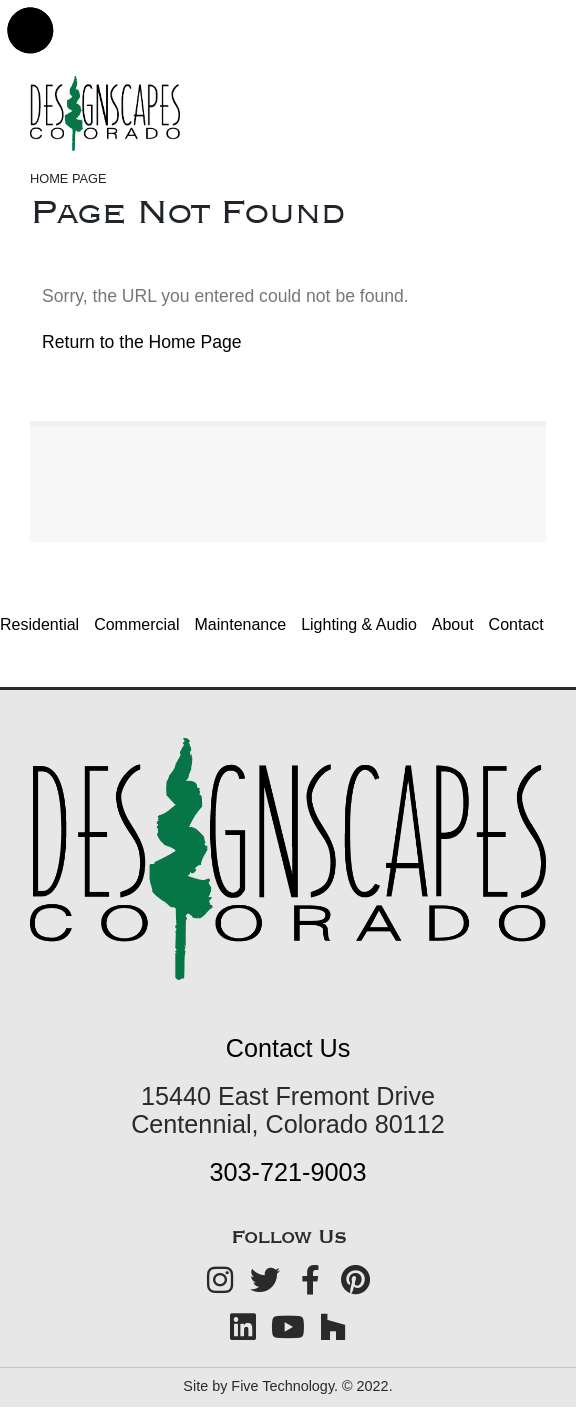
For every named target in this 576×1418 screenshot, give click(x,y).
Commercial (136, 624)
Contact (516, 624)
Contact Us (288, 1048)
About (453, 624)
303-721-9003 (288, 1172)
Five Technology (282, 1386)
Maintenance (241, 624)
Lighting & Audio (359, 624)
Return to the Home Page (142, 342)
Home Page (68, 178)
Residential (39, 624)
